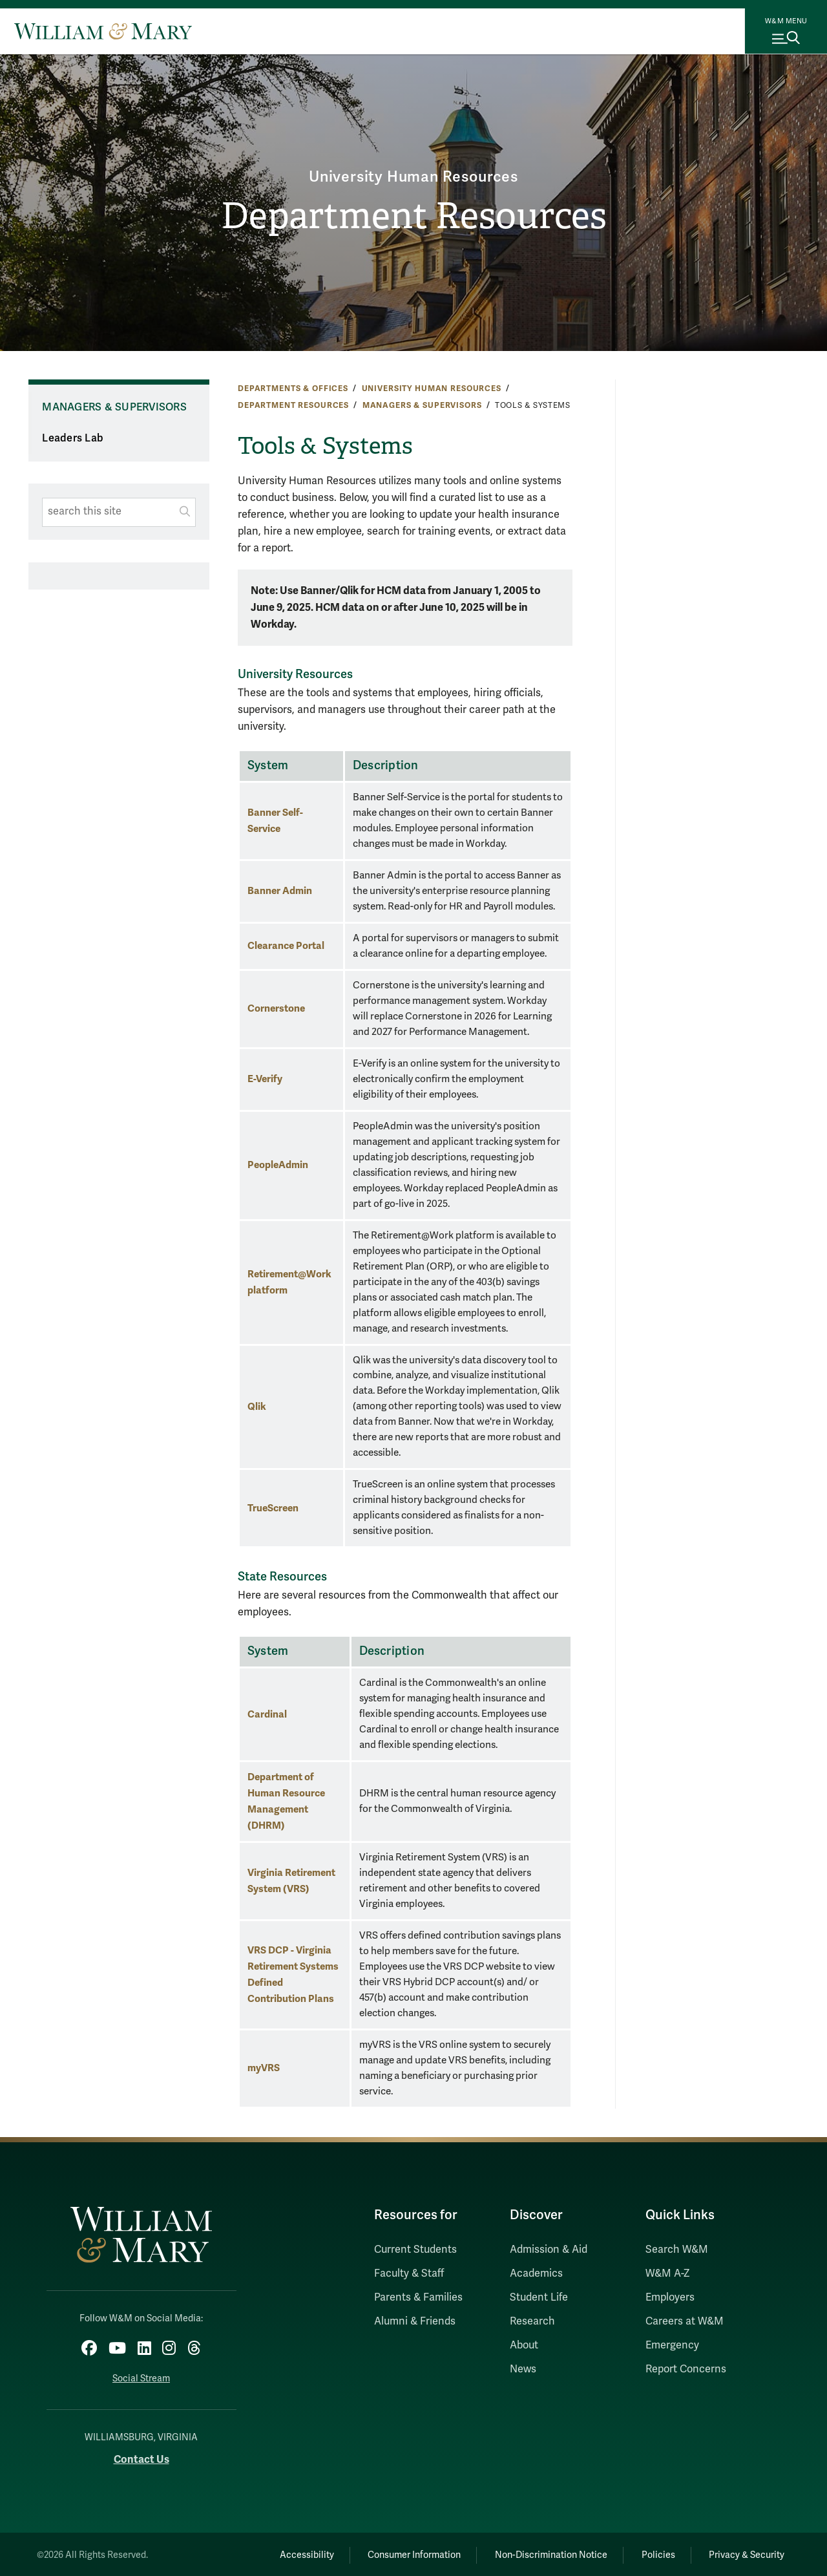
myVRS (263, 2067)
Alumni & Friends (414, 2321)
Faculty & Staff (409, 2273)
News (523, 2369)
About (524, 2345)
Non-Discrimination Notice (541, 2553)
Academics (536, 2273)
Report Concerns (685, 2369)
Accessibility (289, 2553)
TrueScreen (272, 1508)
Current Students (415, 2249)
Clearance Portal (285, 945)
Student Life (539, 2297)
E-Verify (264, 1078)
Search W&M (676, 2249)
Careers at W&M (684, 2321)
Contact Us (141, 2457)
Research (532, 2321)
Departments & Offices (293, 388)
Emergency (672, 2345)
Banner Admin (279, 890)
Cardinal (267, 1714)
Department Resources (413, 216)
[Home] (103, 31)
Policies (652, 2553)
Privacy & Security (745, 2553)
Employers (670, 2297)
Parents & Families (418, 2297)
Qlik (256, 1406)
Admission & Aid (548, 2249)
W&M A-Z (667, 2273)
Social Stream (141, 2377)
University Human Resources (413, 175)
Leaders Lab (72, 438)
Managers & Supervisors (422, 405)
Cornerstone (276, 1008)
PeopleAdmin (277, 1164)
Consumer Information (401, 2553)
